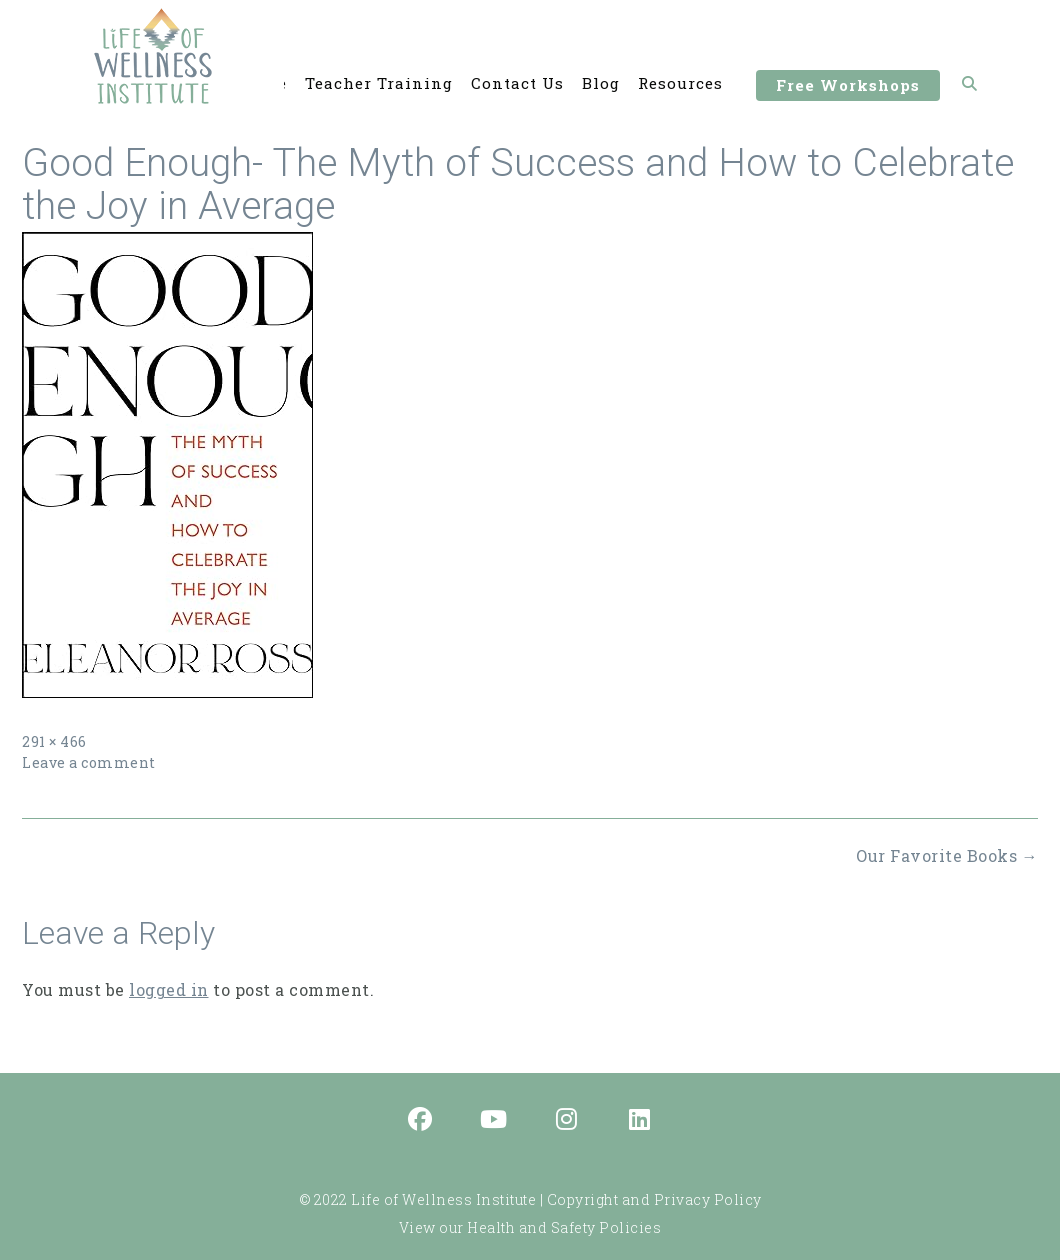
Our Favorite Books (947, 855)
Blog (601, 84)
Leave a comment (89, 762)
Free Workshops (848, 88)
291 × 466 (54, 741)
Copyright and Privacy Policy (654, 1199)
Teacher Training (379, 84)
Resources (680, 84)
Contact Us (517, 84)
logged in (169, 989)
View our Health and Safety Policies (530, 1227)
